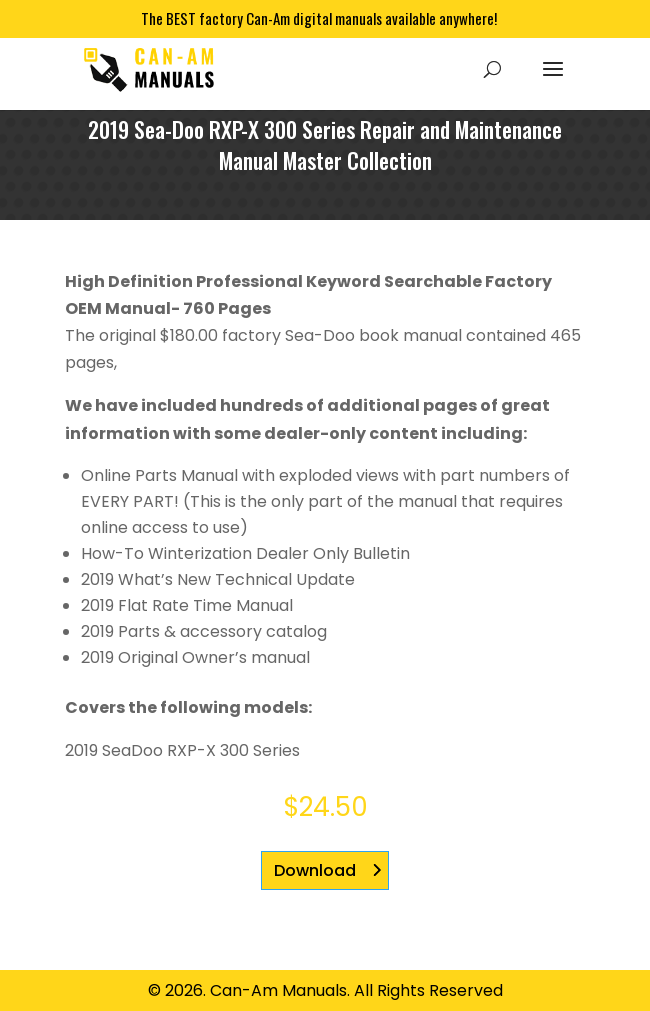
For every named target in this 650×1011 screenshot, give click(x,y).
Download (315, 870)
